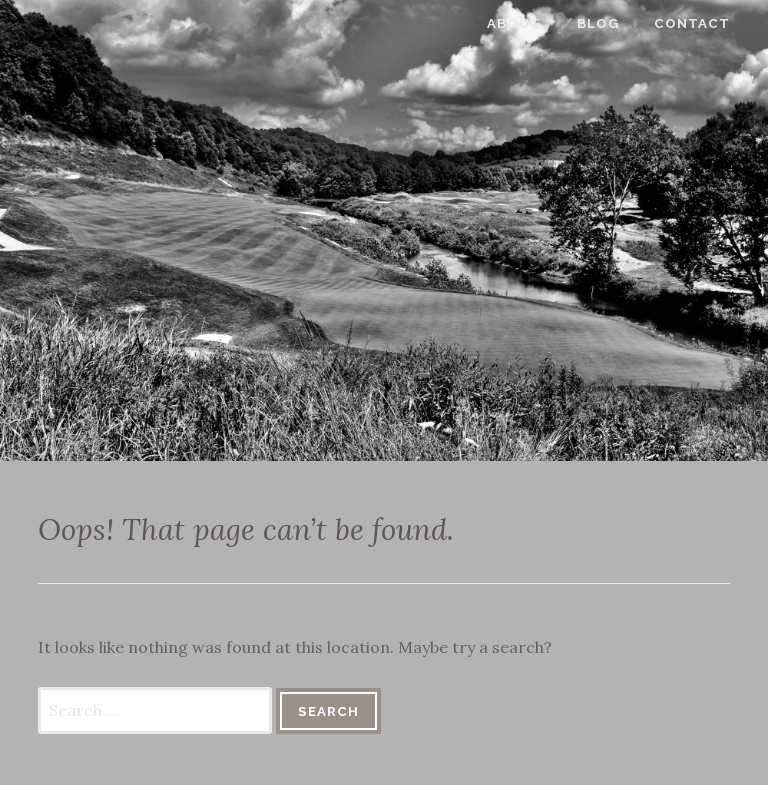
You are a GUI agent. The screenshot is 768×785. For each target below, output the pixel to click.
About (526, 23)
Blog (610, 23)
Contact (704, 23)
